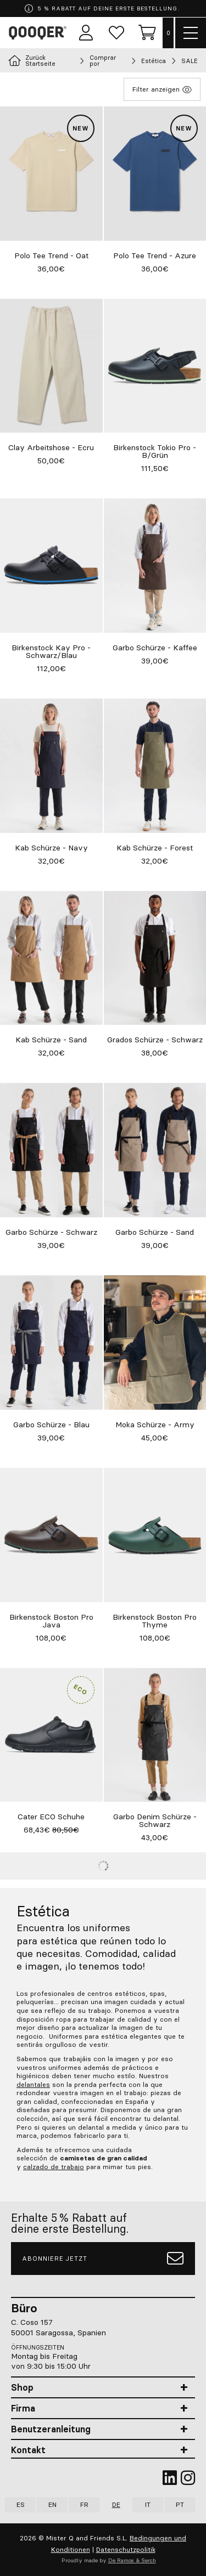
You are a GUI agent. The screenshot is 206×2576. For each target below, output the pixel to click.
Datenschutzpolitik (125, 2549)
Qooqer (39, 33)
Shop (22, 2387)
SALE (189, 61)
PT (180, 2504)
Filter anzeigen (162, 89)
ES (20, 2504)
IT (148, 2504)
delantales (33, 2084)
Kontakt (28, 2450)
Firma (23, 2408)
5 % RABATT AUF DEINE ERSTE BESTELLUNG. (102, 8)
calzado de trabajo (53, 2167)
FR (84, 2504)
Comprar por (103, 61)
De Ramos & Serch (132, 2560)
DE (116, 2504)
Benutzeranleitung (51, 2429)
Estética (153, 61)
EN (52, 2504)
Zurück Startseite (31, 61)
